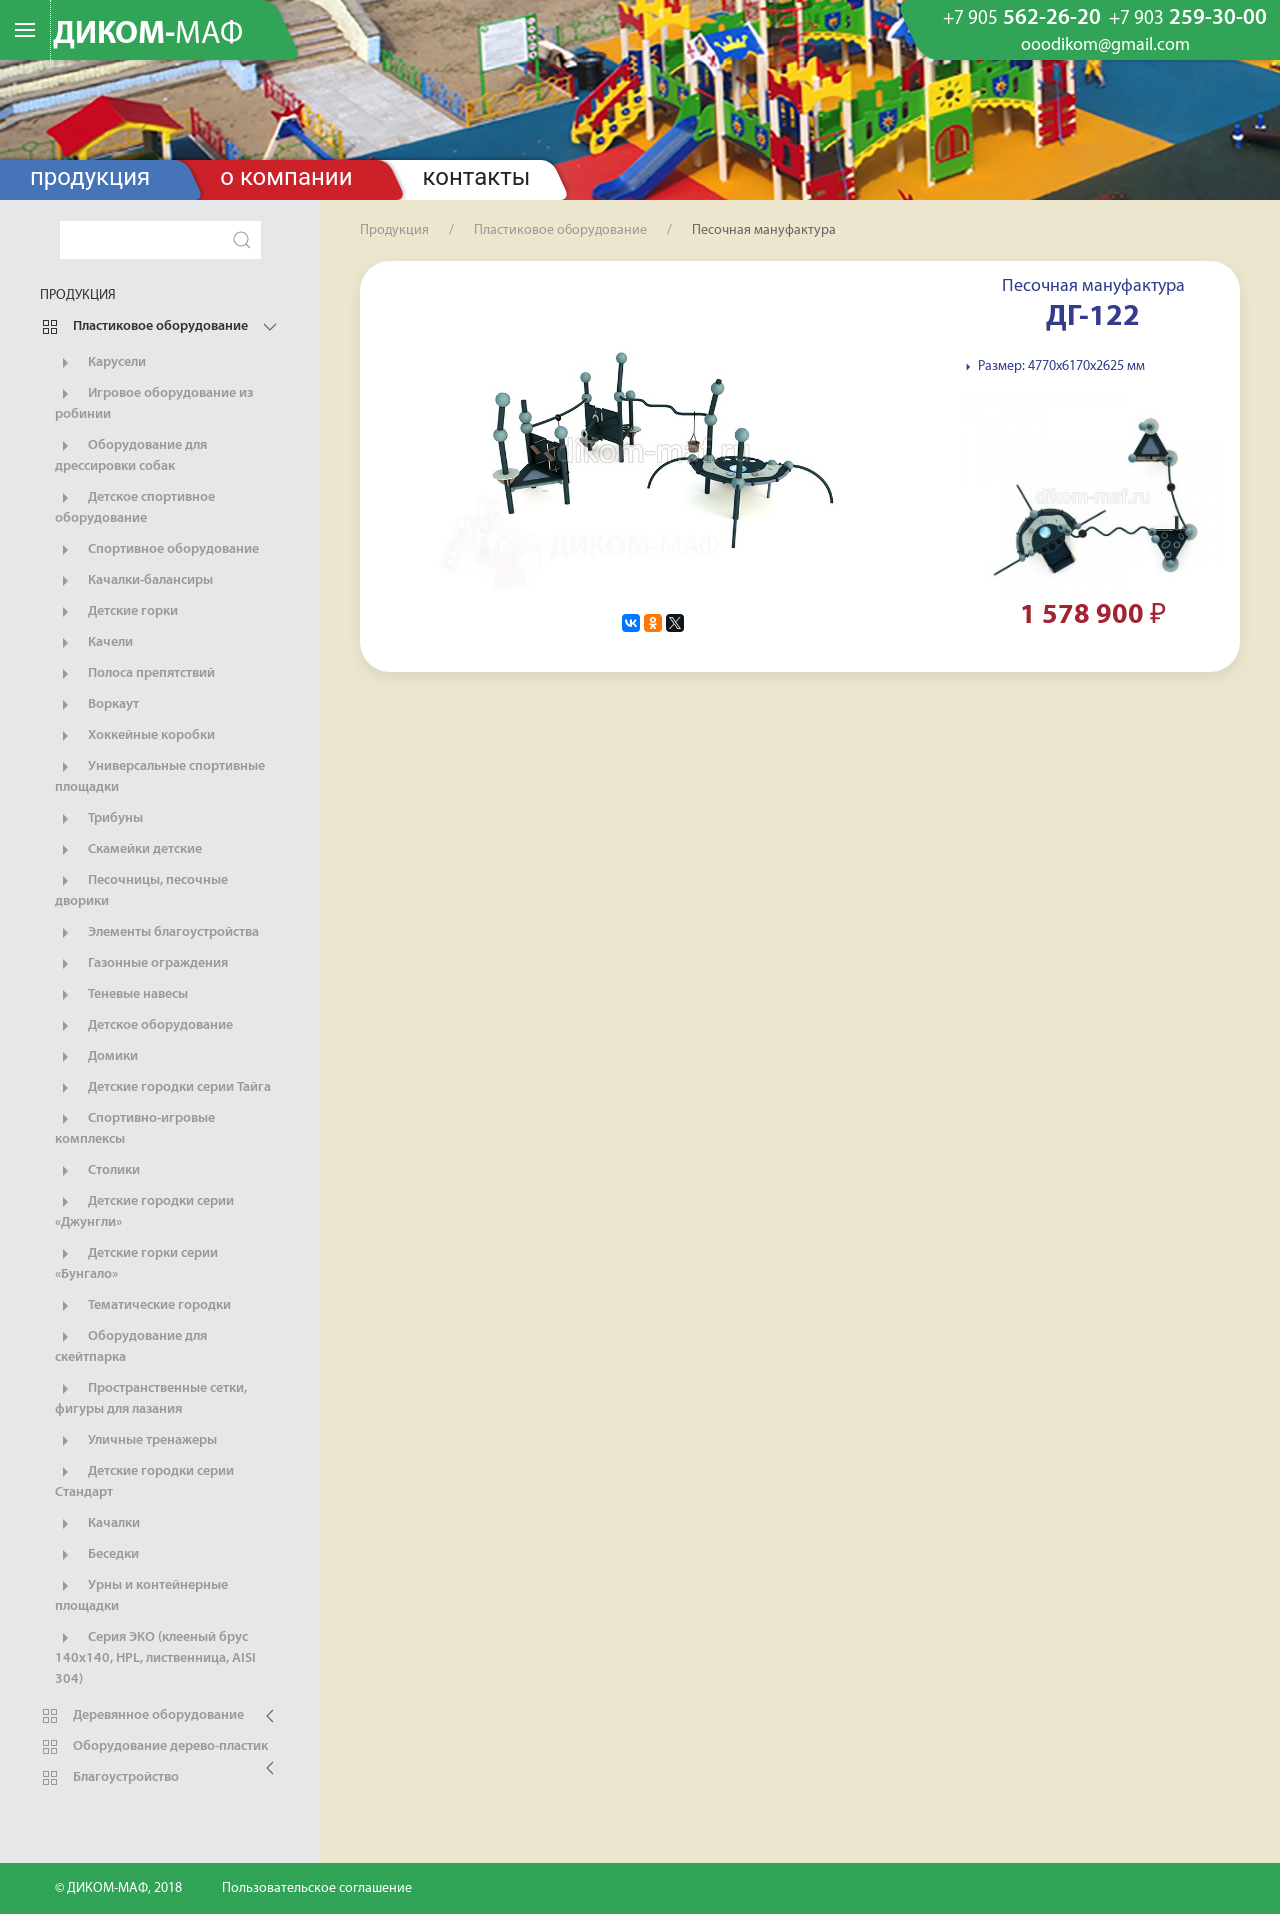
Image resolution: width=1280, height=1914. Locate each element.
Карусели (100, 363)
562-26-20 (1022, 19)
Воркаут (97, 705)
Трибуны (99, 819)
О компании (286, 177)
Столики (97, 1171)
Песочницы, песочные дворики (141, 890)
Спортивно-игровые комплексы (135, 1128)
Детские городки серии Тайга (163, 1088)
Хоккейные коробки (135, 736)
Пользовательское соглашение (317, 1888)
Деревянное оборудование (142, 1716)
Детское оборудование (144, 1026)
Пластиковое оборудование (144, 327)
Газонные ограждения (141, 964)
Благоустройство (109, 1778)
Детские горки (116, 612)
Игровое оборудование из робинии (154, 403)
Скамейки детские (128, 850)
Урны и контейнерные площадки (141, 1595)
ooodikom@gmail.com (1105, 46)
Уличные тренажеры (136, 1441)
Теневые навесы (121, 995)
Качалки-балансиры (134, 581)
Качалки (97, 1524)
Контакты (477, 177)
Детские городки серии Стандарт (144, 1481)
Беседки (97, 1555)
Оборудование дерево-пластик (154, 1747)
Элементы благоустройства (157, 933)
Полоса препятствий (135, 674)
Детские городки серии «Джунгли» (144, 1211)
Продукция (90, 177)
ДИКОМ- (148, 35)
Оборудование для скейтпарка (131, 1346)
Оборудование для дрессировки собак (131, 455)
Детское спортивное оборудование (135, 507)
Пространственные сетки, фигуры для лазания (151, 1398)
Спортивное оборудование (157, 550)
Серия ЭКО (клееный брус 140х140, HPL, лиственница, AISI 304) (155, 1657)
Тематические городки (143, 1306)
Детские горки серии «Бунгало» (136, 1263)
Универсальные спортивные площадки (160, 776)
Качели (94, 643)
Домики (96, 1057)
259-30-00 (1188, 19)
